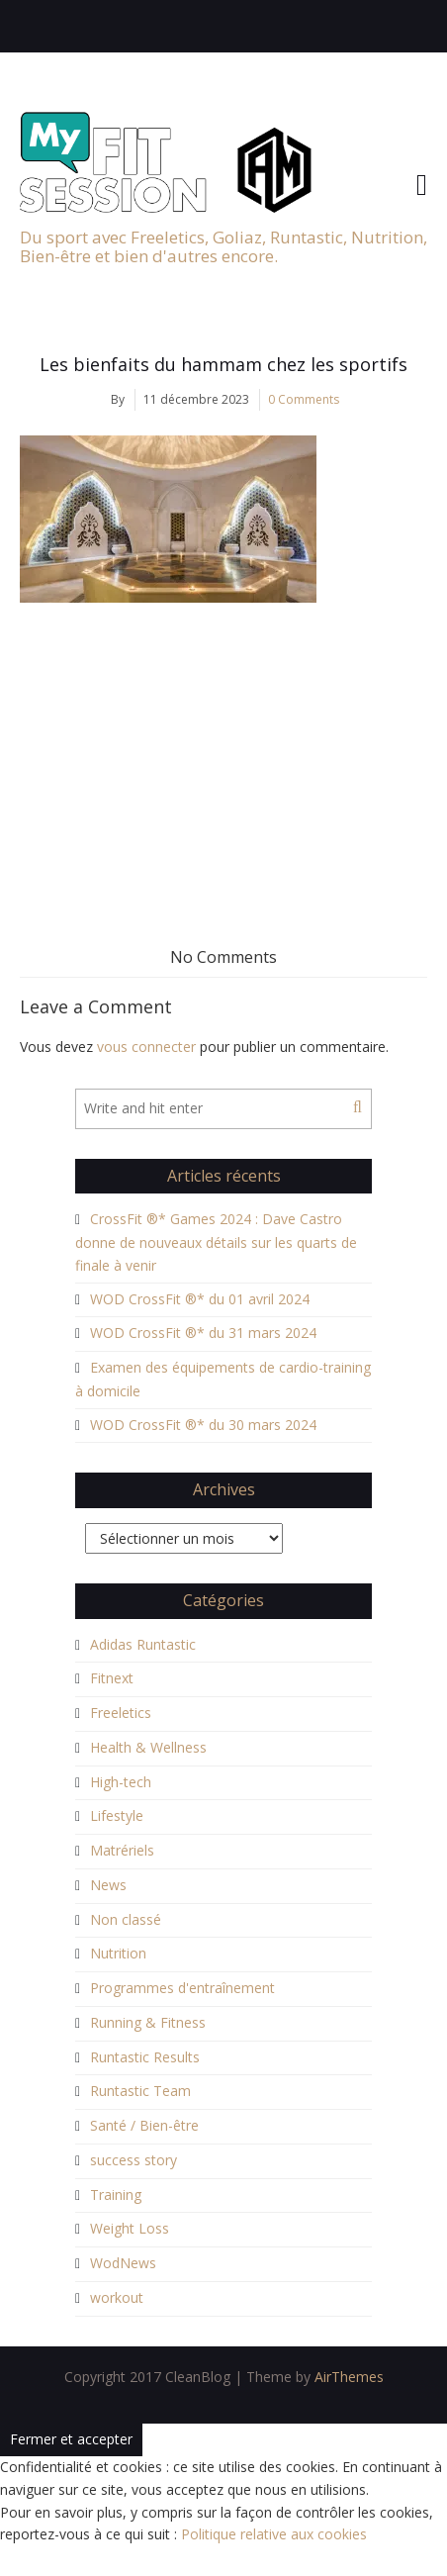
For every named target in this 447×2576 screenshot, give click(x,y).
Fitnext (112, 1678)
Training (115, 2194)
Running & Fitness (148, 2022)
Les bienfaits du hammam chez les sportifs (223, 364)
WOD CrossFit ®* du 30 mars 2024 (203, 1424)
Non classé (125, 1919)
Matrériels (122, 1850)
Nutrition (118, 1953)
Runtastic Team (140, 2090)
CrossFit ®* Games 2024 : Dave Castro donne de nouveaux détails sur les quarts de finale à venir (216, 1242)
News (108, 1884)
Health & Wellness (148, 1747)
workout (116, 2297)
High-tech (120, 1781)
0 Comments (303, 399)
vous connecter (146, 1046)
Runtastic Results (145, 2057)
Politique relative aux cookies (274, 2534)
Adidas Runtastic (143, 1644)
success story (133, 2159)
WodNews (123, 2262)
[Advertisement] (223, 751)
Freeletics (120, 1712)
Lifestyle (116, 1815)
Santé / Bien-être (144, 2125)
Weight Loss (129, 2228)
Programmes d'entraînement (182, 1987)
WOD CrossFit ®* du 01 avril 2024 (200, 1298)
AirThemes (349, 2376)
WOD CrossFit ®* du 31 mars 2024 (203, 1332)
